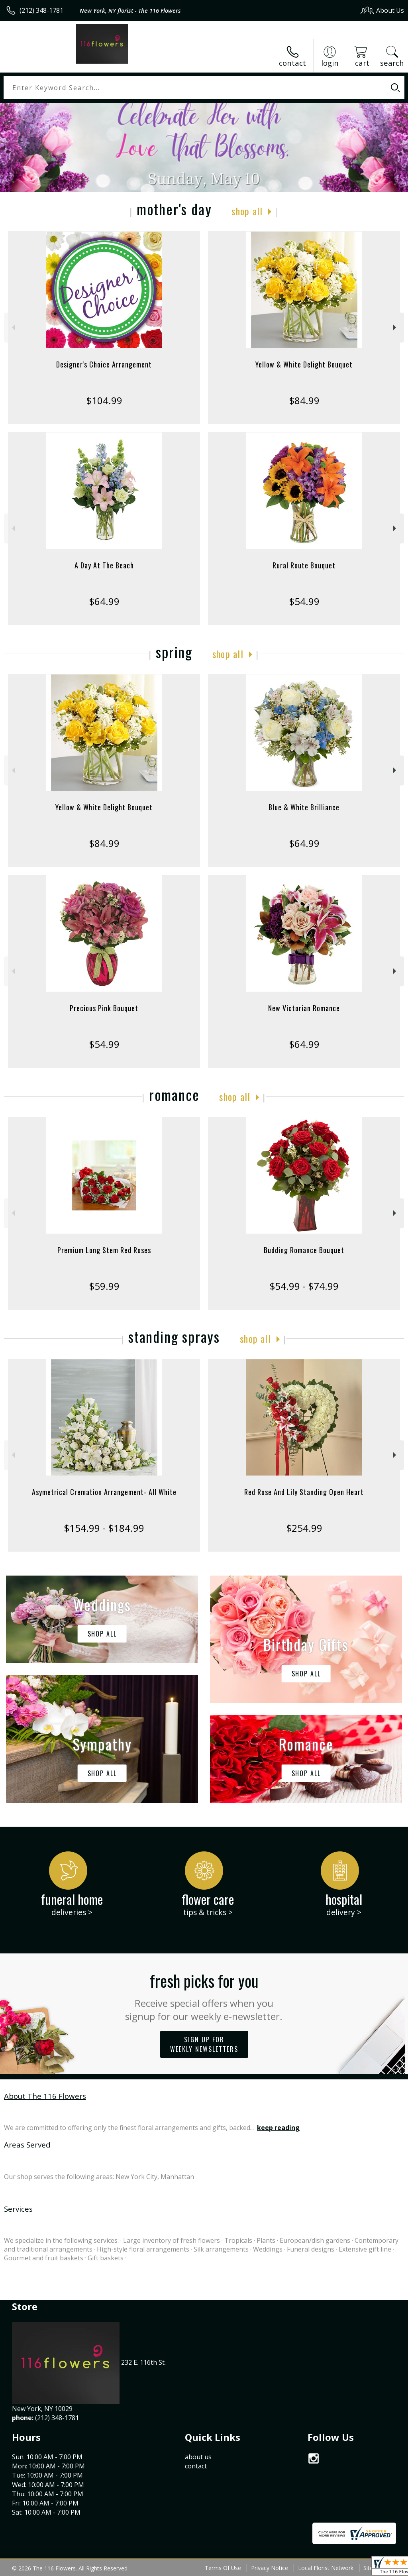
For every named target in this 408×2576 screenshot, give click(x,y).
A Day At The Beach (104, 565)
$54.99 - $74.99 (304, 1286)
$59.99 (104, 1286)
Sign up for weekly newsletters (204, 2044)
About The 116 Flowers (45, 2096)
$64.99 (104, 601)
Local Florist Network (325, 2568)
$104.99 (104, 400)
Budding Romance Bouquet (304, 1250)
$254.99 (304, 1528)
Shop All (247, 211)
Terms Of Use (223, 2568)
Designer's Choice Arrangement (104, 364)
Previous (12, 327)
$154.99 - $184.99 (104, 1528)
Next (395, 327)
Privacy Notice (269, 2568)
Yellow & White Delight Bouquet (304, 364)
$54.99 (304, 601)
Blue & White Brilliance (304, 807)
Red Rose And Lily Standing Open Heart (304, 1492)
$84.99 (304, 400)
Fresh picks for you (204, 1996)
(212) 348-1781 (41, 10)
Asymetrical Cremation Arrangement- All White (104, 1492)
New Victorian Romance (304, 1008)
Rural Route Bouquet (304, 565)
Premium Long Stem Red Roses (104, 1250)
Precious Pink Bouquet (104, 1008)
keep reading (278, 2127)
